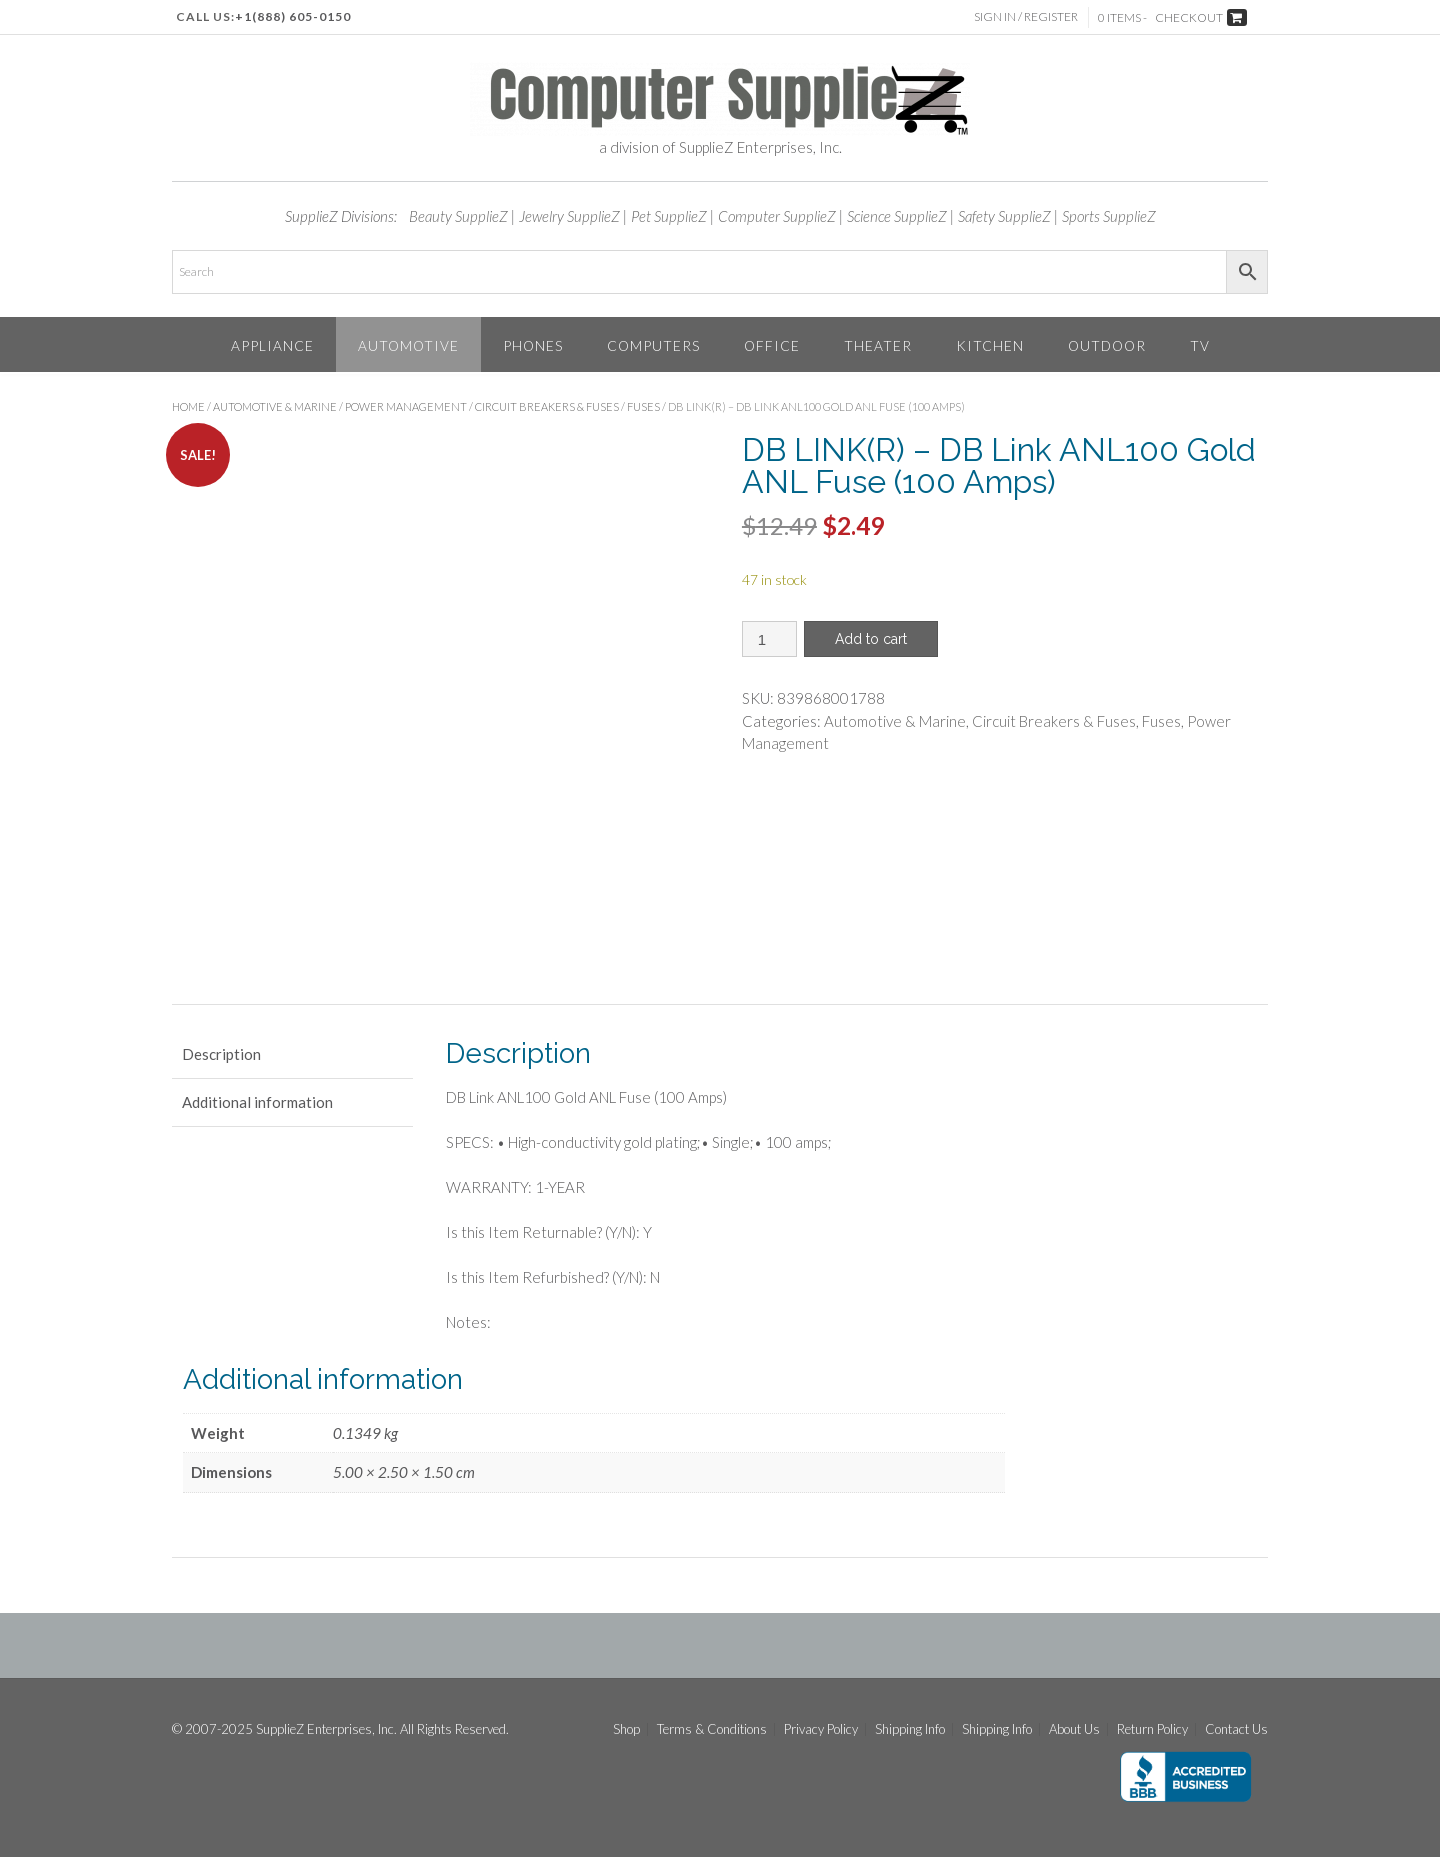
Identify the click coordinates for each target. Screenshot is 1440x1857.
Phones (533, 345)
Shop (626, 1729)
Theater (878, 345)
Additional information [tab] (257, 1102)
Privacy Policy (821, 1729)
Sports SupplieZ (1109, 216)
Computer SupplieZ (777, 216)
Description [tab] (221, 1054)
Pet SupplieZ (669, 216)
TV (1200, 345)
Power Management (406, 406)
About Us (1074, 1729)
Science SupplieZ (897, 216)
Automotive (408, 345)
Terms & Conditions (712, 1729)
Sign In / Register (1026, 16)
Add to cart (871, 639)
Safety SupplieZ (1004, 216)
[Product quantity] (769, 639)
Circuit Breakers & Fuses (547, 406)
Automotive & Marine (275, 406)
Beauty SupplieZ (458, 216)
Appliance (272, 345)
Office (772, 345)
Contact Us (1236, 1729)
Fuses (643, 406)
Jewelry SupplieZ (569, 216)
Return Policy (1152, 1729)
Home (188, 406)
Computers (653, 345)
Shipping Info (910, 1729)
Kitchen (990, 345)
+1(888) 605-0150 (293, 16)
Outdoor (1107, 345)
